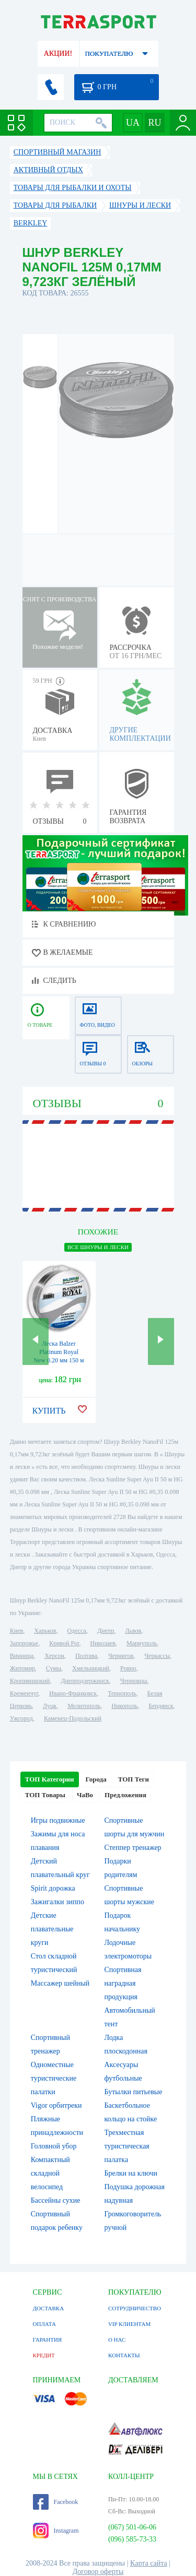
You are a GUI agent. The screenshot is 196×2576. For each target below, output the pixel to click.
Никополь (124, 1706)
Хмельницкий (90, 1668)
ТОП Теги (133, 1779)
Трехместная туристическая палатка (127, 2146)
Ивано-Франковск (73, 1693)
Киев (16, 1630)
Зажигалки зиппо (57, 1902)
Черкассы (157, 1655)
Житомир (22, 1668)
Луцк (49, 1706)
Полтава (86, 1655)
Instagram (56, 2530)
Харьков (45, 1630)
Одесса (76, 1630)
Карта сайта (148, 2563)
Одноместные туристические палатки (54, 2078)
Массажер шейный (60, 1983)
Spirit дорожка (53, 1888)
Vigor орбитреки (56, 2105)
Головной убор (54, 2146)
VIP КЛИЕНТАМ (129, 2324)
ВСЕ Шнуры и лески (98, 1247)
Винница (21, 1655)
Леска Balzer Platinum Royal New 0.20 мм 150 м (58, 1352)
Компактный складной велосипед (50, 2173)
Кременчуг (24, 1693)
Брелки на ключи (131, 2173)
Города (96, 1779)
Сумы (53, 1668)
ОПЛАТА (44, 2324)
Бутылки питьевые (134, 2092)
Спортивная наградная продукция (123, 1983)
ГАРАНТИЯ (47, 2339)
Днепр (105, 1630)
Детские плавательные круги (52, 1929)
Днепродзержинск (85, 1680)
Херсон (54, 1655)
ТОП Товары (45, 1795)
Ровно (128, 1668)
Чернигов (120, 1655)
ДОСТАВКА (48, 2308)
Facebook (55, 2502)
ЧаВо (85, 1795)
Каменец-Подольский (72, 1718)
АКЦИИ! (58, 53)
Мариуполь (141, 1643)
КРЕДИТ (44, 2355)
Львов (133, 1630)
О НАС (116, 2339)
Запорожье (24, 1643)
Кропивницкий (30, 1680)
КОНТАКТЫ (124, 2355)
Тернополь (122, 1693)
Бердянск (160, 1706)
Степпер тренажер (133, 1847)
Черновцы (133, 1680)
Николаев (103, 1643)
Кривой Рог (64, 1643)
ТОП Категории (49, 1779)
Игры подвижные (58, 1820)
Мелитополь (83, 1706)
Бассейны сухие (55, 2200)
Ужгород (21, 1718)
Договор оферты (98, 2571)
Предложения (125, 1795)
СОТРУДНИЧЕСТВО (134, 2308)
